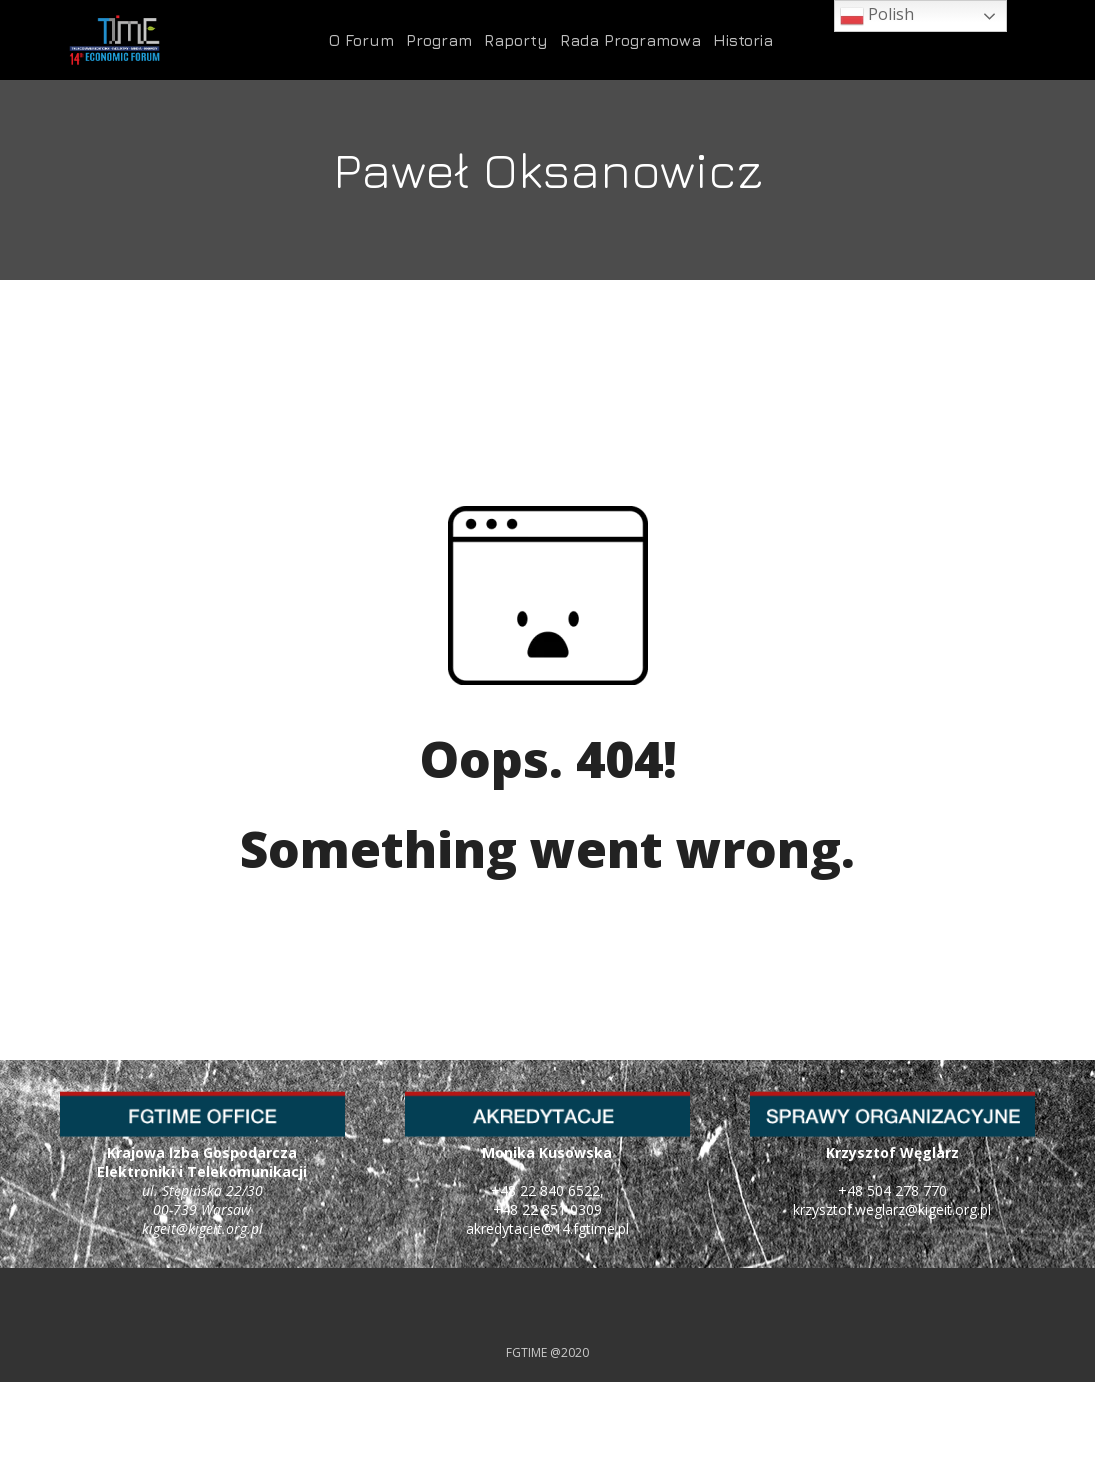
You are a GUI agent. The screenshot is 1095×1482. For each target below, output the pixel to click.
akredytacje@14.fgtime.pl (547, 1228)
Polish (877, 15)
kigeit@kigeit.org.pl (202, 1228)
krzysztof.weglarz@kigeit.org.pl (892, 1209)
